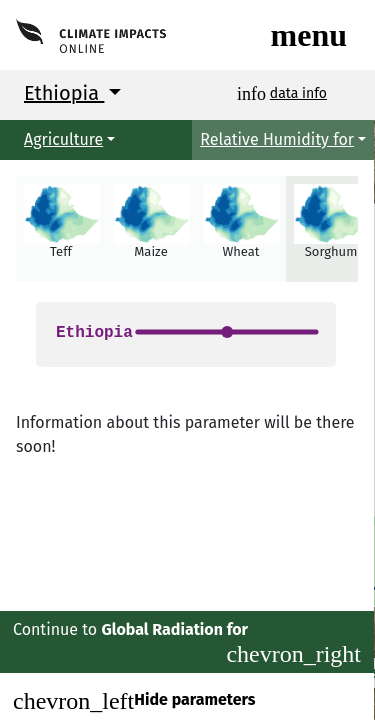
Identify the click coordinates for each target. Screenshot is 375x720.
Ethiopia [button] (64, 93)
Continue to (187, 643)
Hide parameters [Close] (134, 701)
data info (298, 93)
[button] (61, 229)
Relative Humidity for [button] (277, 139)
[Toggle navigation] (309, 35)
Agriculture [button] (63, 139)
